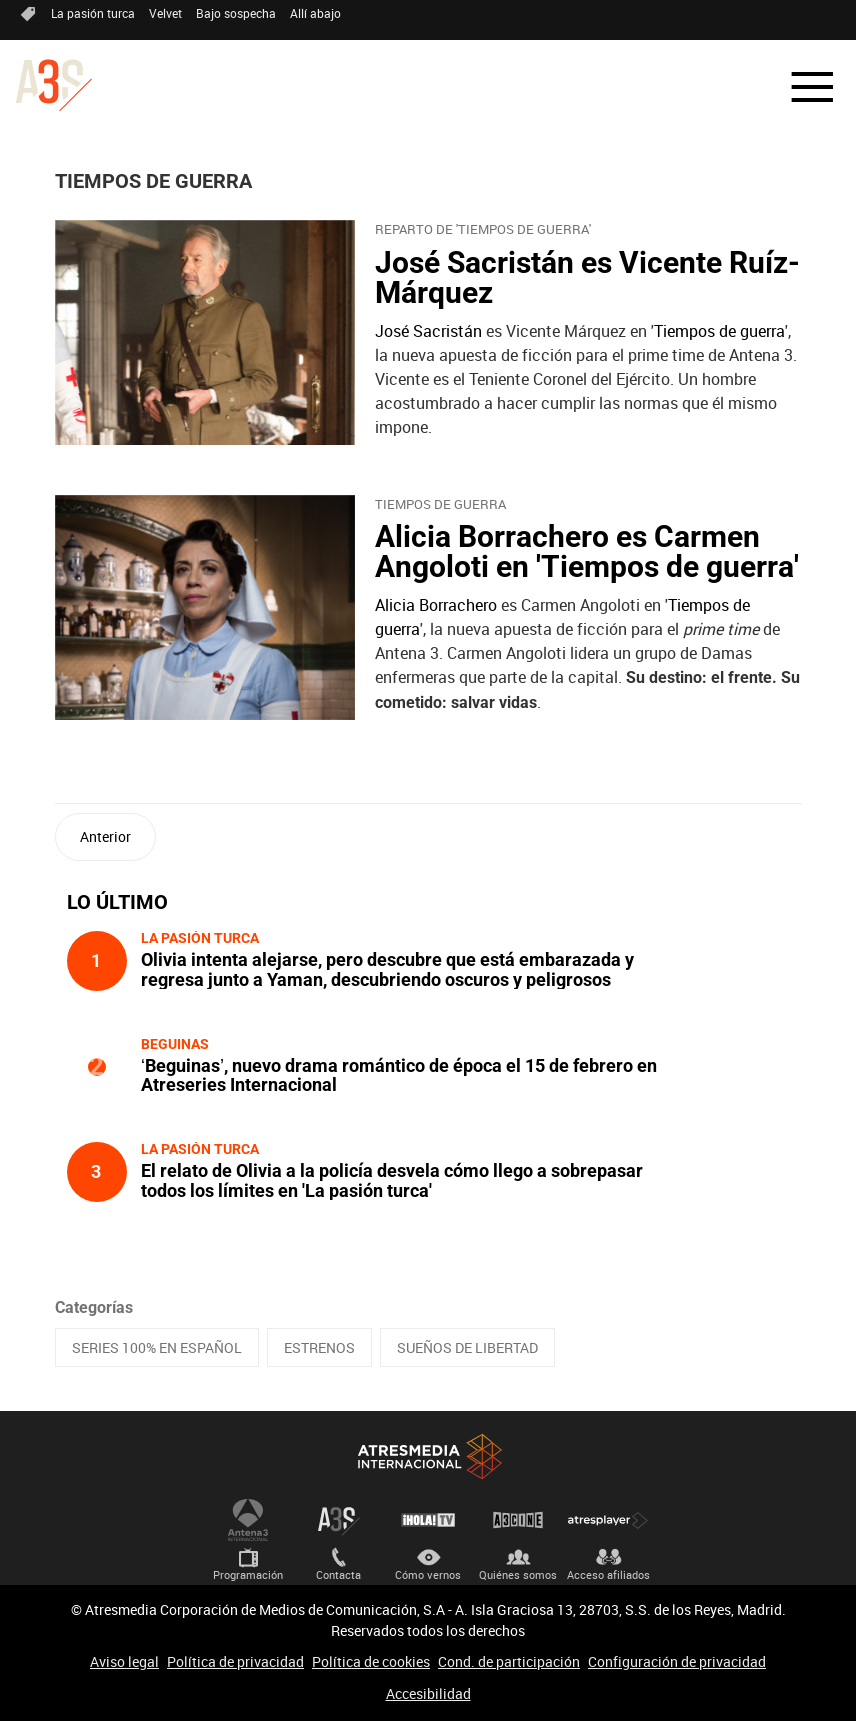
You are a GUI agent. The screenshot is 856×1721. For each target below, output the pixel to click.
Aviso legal (124, 1661)
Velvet (165, 13)
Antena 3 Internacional (248, 1520)
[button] (800, 87)
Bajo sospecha (236, 13)
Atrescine (518, 1520)
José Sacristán (428, 331)
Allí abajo (315, 13)
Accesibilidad (428, 1693)
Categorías (94, 1307)
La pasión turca (93, 13)
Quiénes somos (518, 1574)
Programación (248, 1574)
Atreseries (338, 1520)
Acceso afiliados (608, 1574)
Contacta (338, 1574)
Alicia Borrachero (436, 605)
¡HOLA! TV (428, 1520)
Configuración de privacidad (677, 1661)
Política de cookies (371, 1661)
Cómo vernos (428, 1574)
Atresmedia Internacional (428, 1456)
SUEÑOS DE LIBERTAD (467, 1347)
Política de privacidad (235, 1661)
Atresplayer (608, 1520)
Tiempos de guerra (719, 331)
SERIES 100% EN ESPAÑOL (157, 1347)
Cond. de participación (509, 1661)
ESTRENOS (319, 1347)
